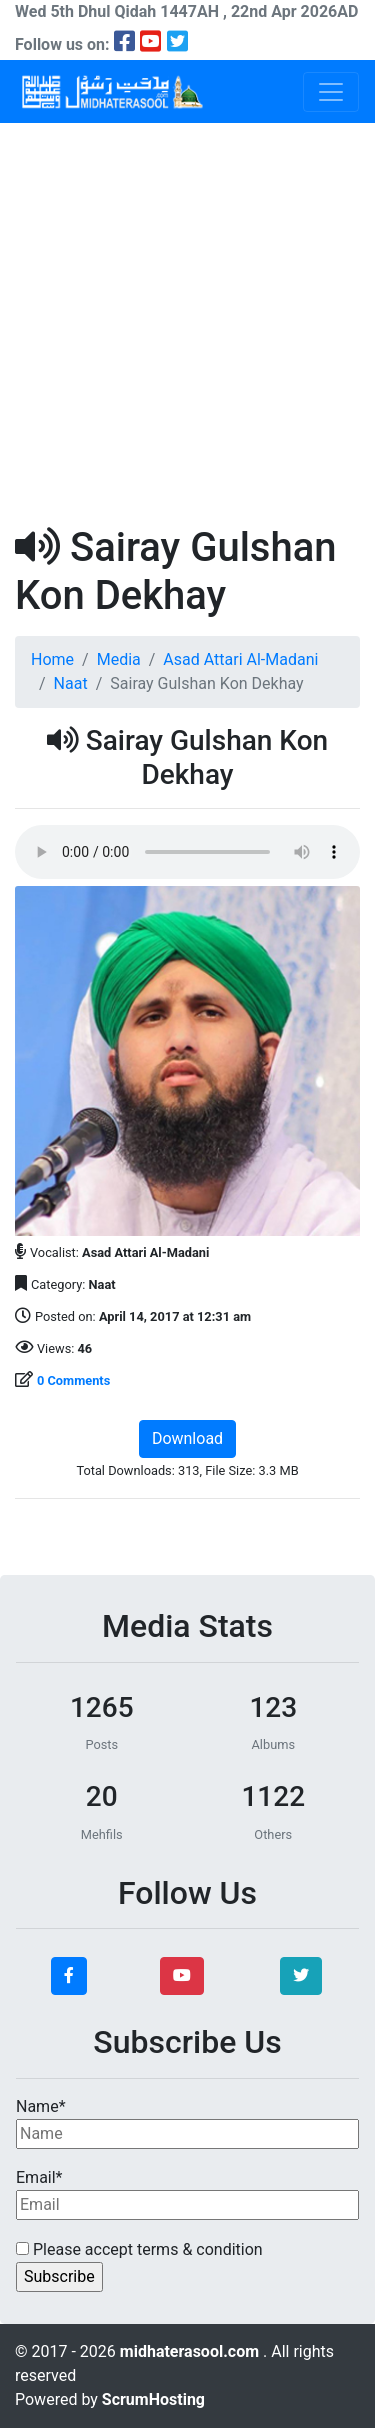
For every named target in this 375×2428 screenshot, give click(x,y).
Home (52, 659)
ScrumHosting (153, 2399)
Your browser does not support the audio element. (187, 852)
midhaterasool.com (191, 2351)
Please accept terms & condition (139, 2249)
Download (187, 1438)
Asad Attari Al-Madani (240, 659)
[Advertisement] (187, 320)
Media (119, 659)
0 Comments (73, 1380)
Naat (71, 683)
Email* (187, 2194)
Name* (187, 2123)
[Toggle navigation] (331, 92)
